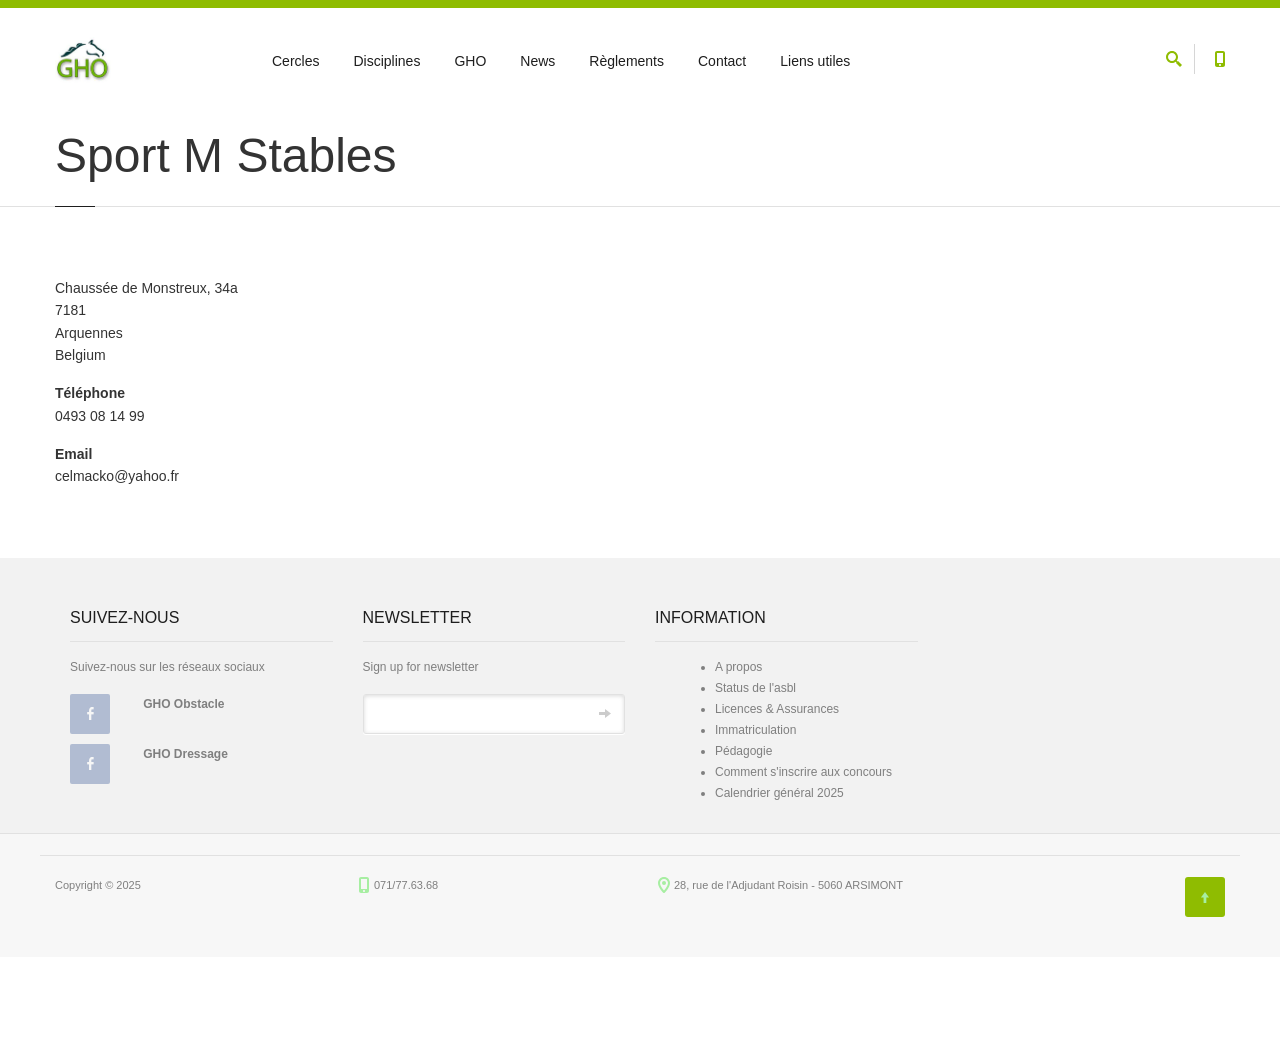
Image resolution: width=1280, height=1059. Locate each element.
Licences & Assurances (777, 811)
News (537, 61)
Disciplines (386, 61)
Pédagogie (743, 853)
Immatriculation (755, 832)
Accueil (72, 132)
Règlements (626, 61)
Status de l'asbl (755, 790)
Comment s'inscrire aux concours (803, 874)
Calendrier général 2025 (779, 895)
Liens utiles (815, 61)
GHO (470, 61)
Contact (722, 61)
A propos (738, 769)
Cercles (295, 61)
